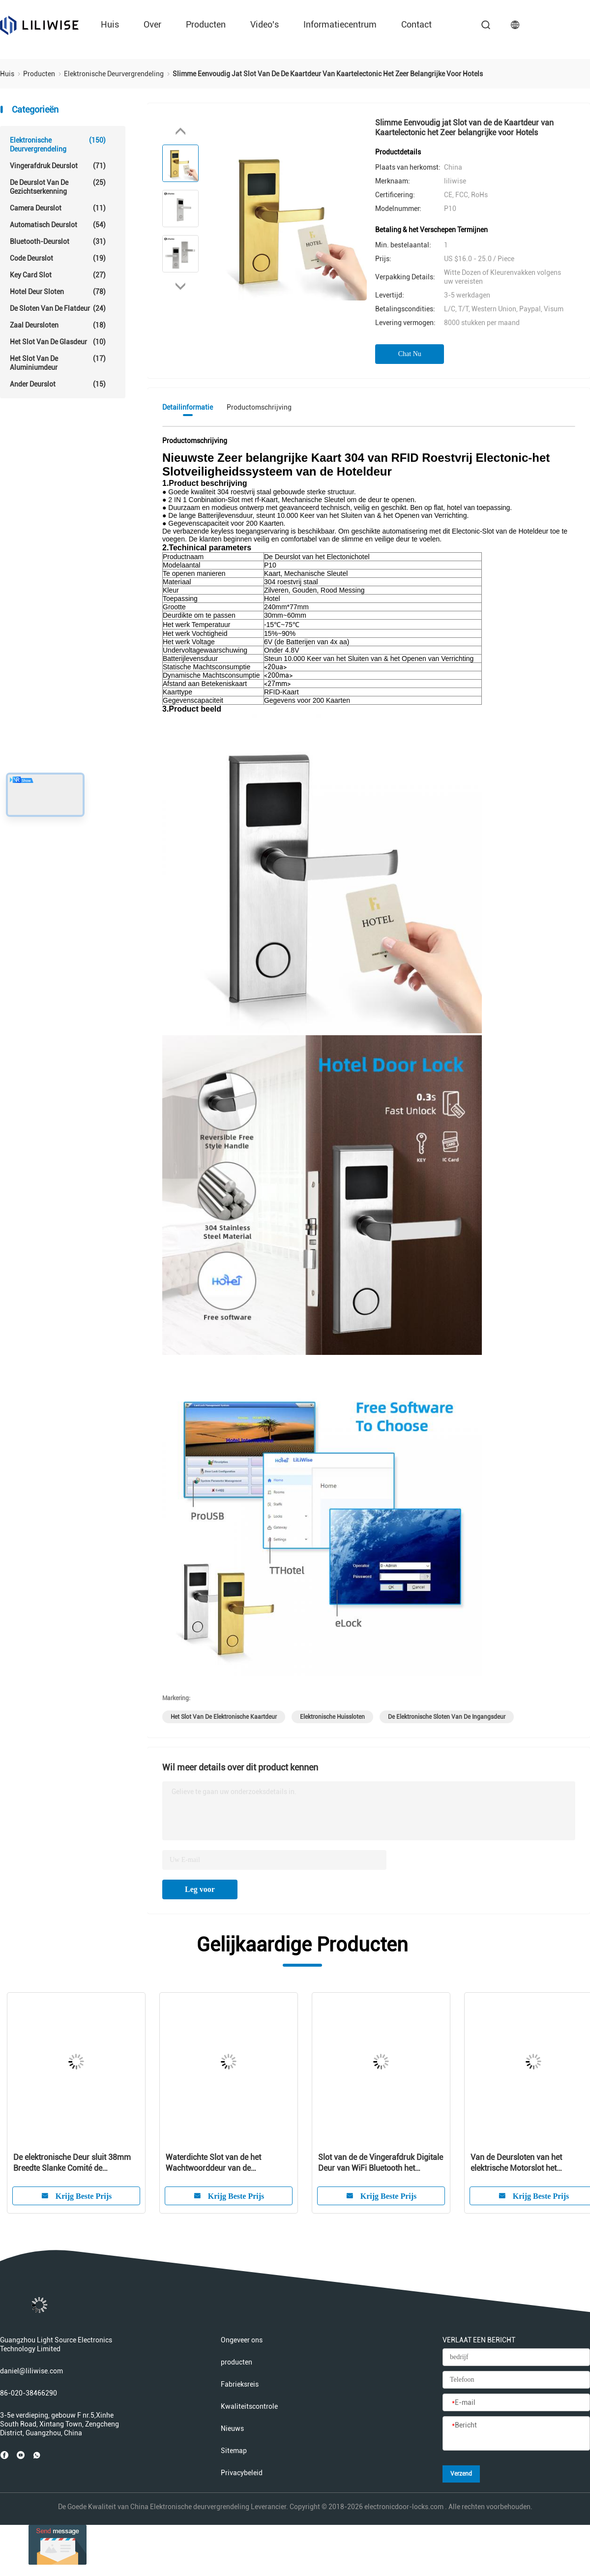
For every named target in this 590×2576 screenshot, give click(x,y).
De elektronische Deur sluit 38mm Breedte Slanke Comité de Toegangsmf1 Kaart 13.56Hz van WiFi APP (72, 2163)
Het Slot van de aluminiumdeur (58, 362)
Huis (110, 24)
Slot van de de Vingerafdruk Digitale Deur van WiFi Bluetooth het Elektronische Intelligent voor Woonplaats (380, 2163)
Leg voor (200, 1889)
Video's (264, 24)
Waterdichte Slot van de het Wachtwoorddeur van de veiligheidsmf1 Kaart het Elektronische (213, 2163)
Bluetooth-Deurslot (58, 241)
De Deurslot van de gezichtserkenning (58, 186)
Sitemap (234, 2451)
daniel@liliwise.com (31, 2371)
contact (416, 24)
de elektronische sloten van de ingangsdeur (446, 1716)
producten (206, 24)
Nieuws (232, 2428)
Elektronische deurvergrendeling (58, 144)
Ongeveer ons (242, 2340)
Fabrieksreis (240, 2384)
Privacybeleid (242, 2473)
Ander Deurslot (58, 384)
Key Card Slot (58, 274)
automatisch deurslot (58, 224)
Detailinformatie (187, 407)
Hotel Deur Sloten (58, 291)
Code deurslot (58, 258)
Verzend (461, 2473)
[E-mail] (516, 2403)
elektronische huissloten (332, 1716)
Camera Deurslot (58, 208)
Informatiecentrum (340, 24)
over (152, 24)
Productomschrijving (259, 407)
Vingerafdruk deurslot (58, 165)
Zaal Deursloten (58, 325)
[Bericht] (516, 2434)
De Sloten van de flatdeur (58, 308)
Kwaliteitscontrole (249, 2406)
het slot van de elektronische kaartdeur (224, 1716)
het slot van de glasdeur (58, 341)
